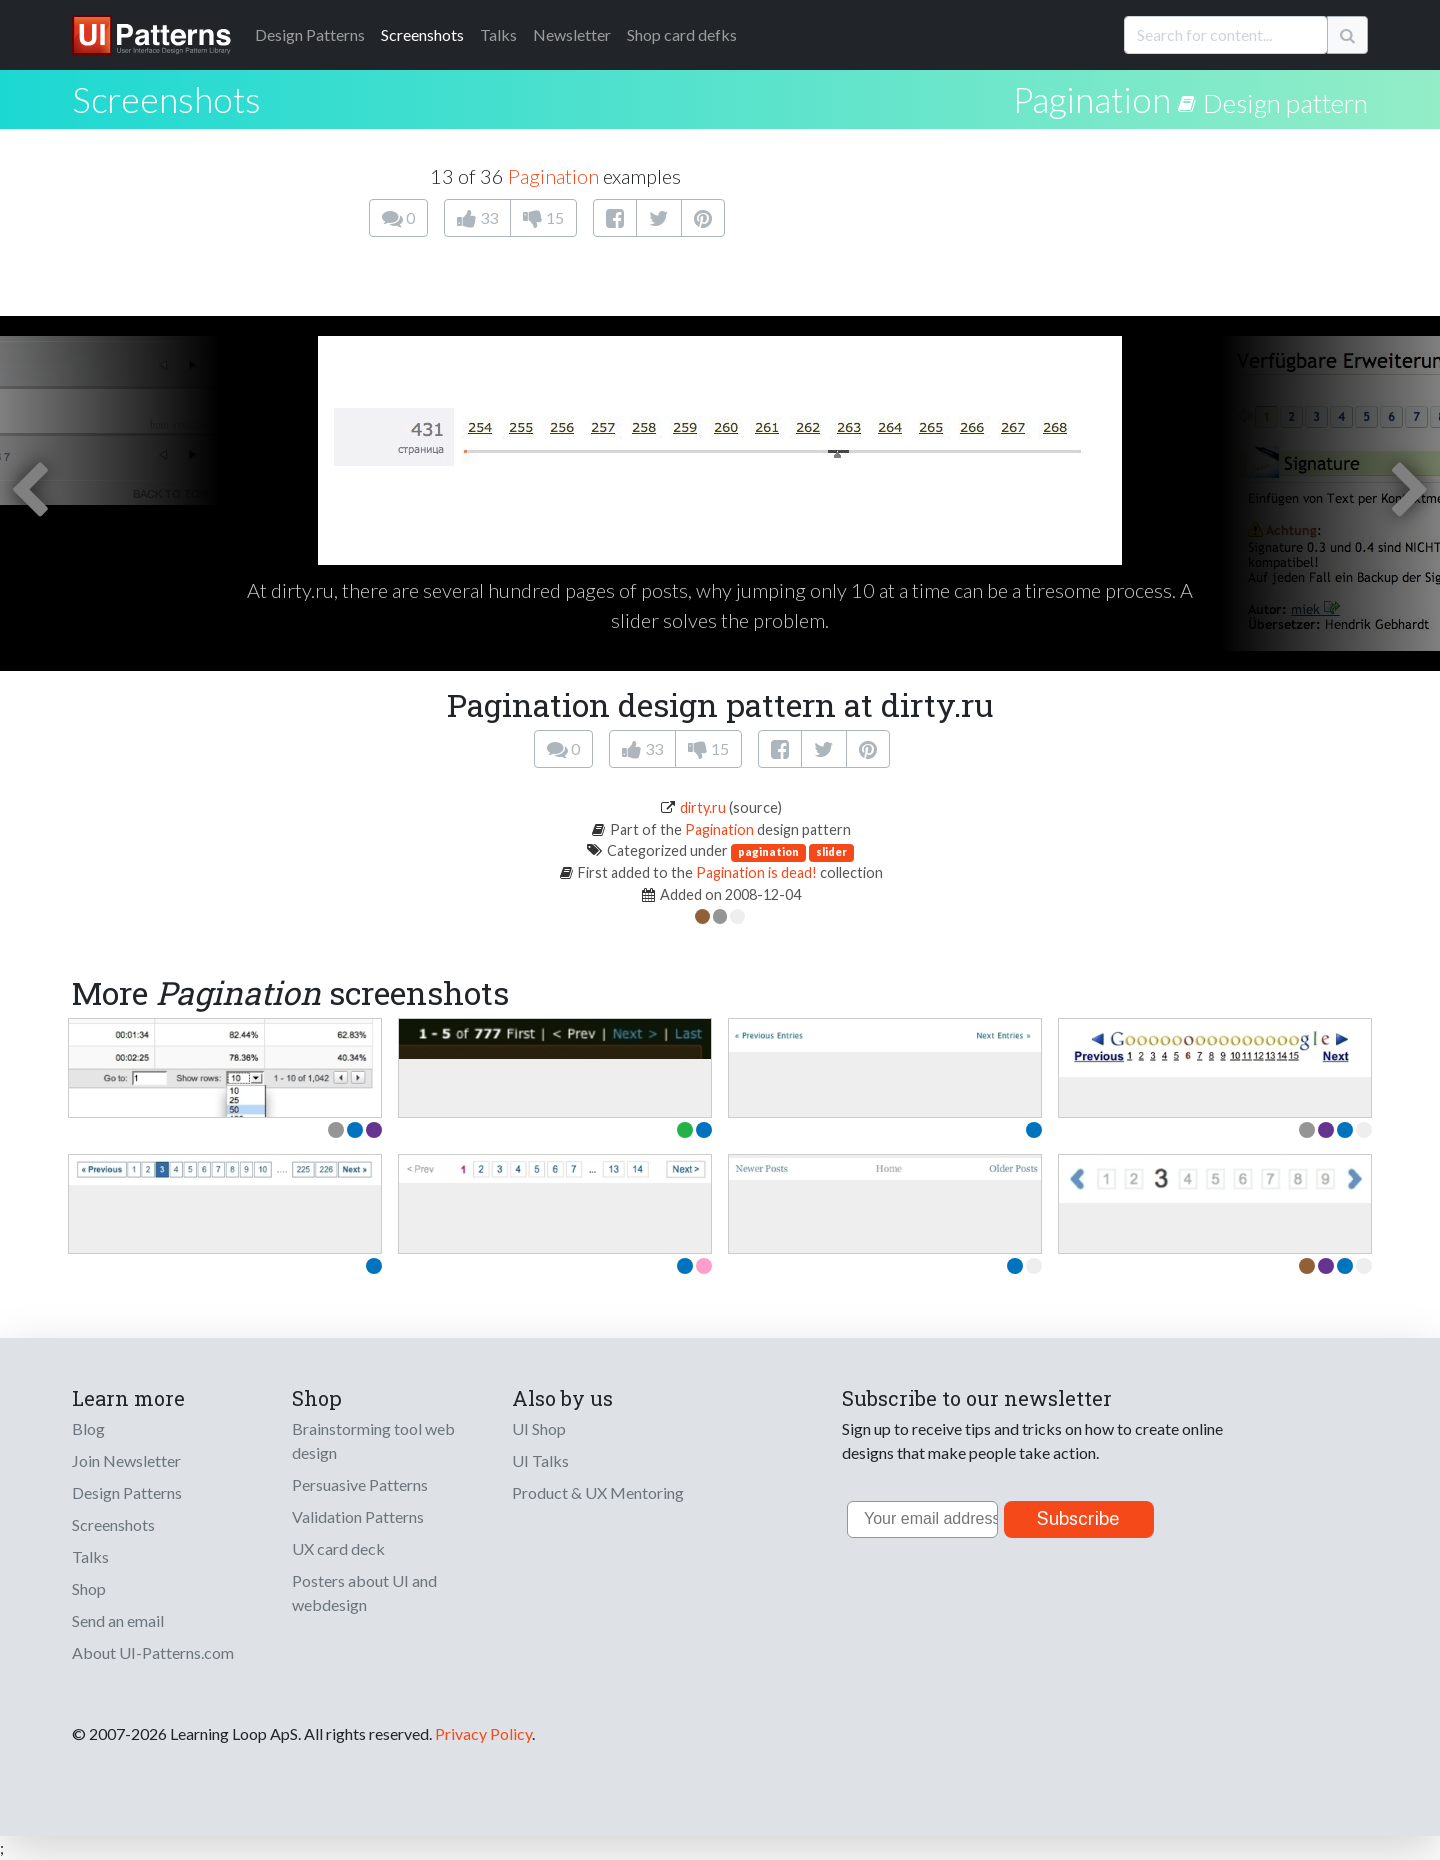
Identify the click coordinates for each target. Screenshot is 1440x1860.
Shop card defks (682, 34)
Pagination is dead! (756, 872)
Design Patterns (127, 1492)
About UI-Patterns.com (153, 1652)
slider (831, 851)
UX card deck (338, 1548)
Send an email (118, 1620)
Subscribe (1078, 1518)
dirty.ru (703, 807)
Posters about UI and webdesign (364, 1592)
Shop (89, 1588)
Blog (88, 1428)
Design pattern (1285, 103)
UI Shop (539, 1428)
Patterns (310, 34)
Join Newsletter (126, 1460)
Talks (498, 34)
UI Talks (540, 1460)
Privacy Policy (483, 1733)
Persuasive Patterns (360, 1484)
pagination (768, 851)
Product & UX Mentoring (598, 1492)
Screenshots (422, 34)
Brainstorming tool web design (373, 1440)
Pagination (1092, 99)
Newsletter (572, 34)
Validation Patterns (358, 1516)
